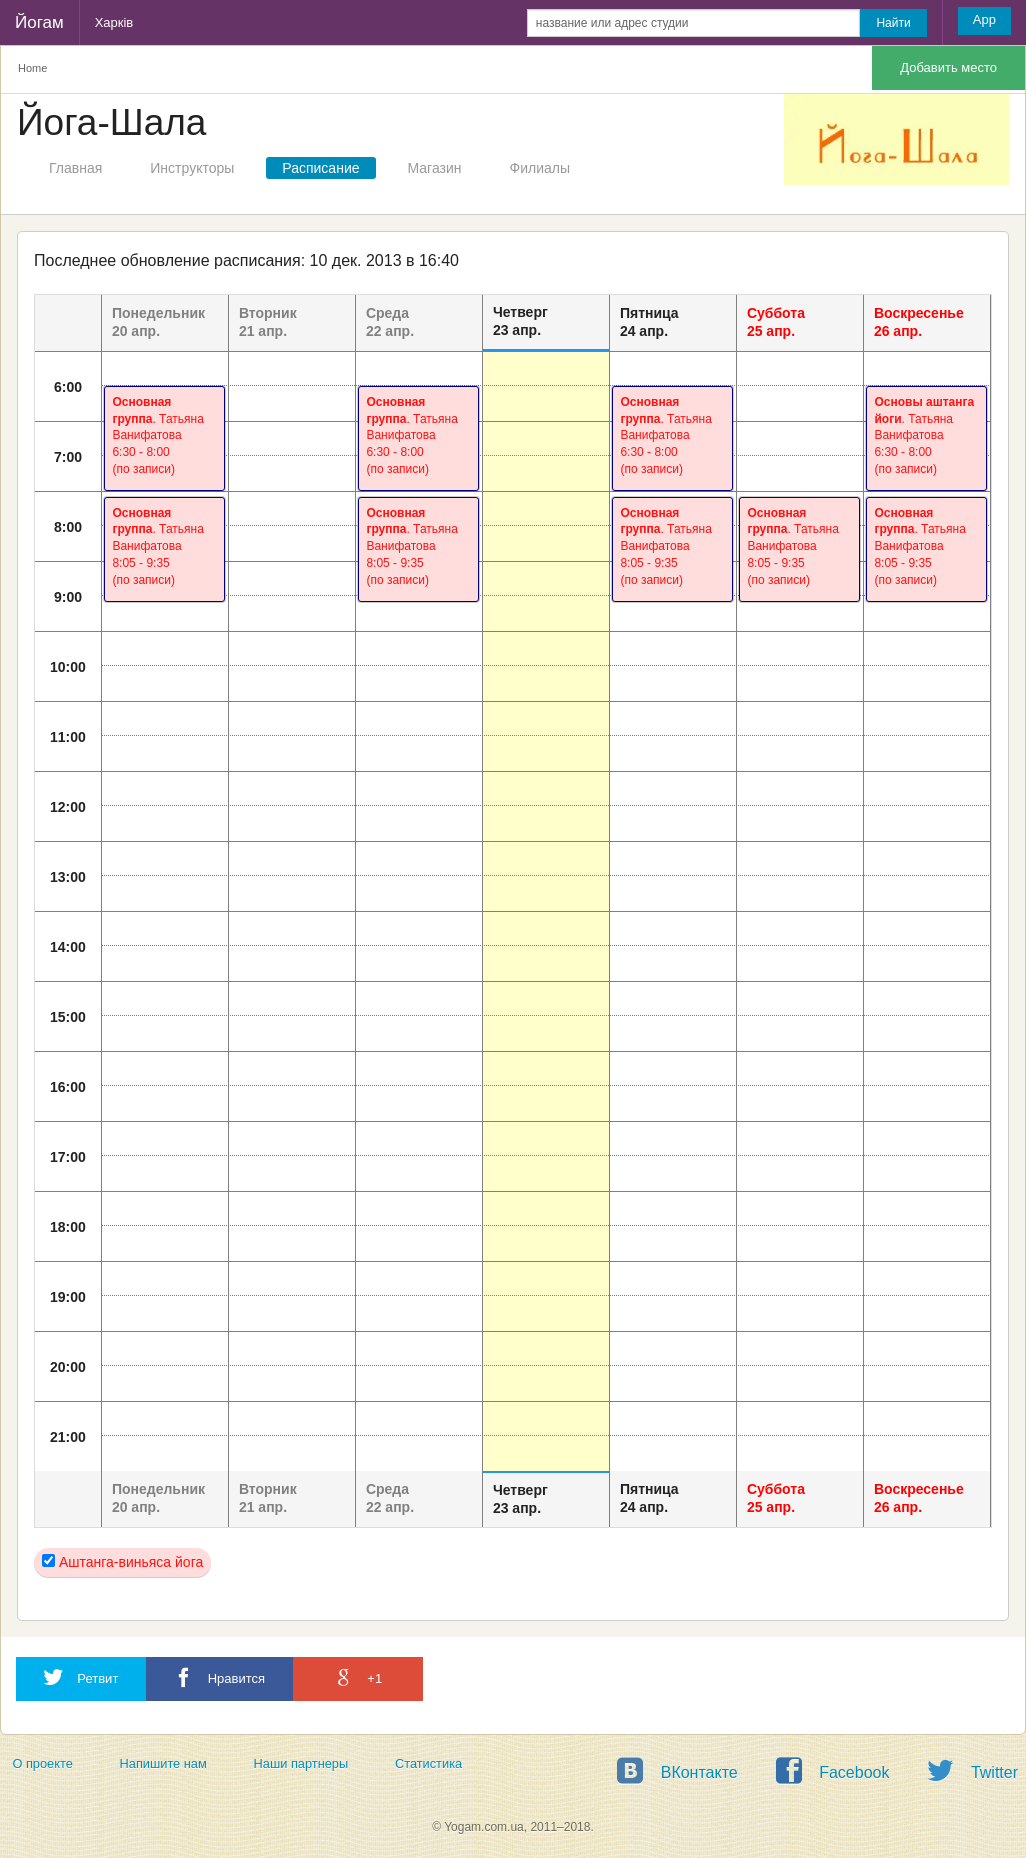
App (984, 19)
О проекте (42, 1763)
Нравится (219, 1677)
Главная (75, 168)
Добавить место (948, 67)
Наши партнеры (301, 1763)
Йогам (39, 22)
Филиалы (540, 168)
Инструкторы (192, 168)
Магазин (435, 168)
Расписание (320, 168)
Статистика (428, 1763)
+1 (358, 1677)
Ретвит (81, 1677)
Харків (114, 22)
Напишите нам (163, 1763)
